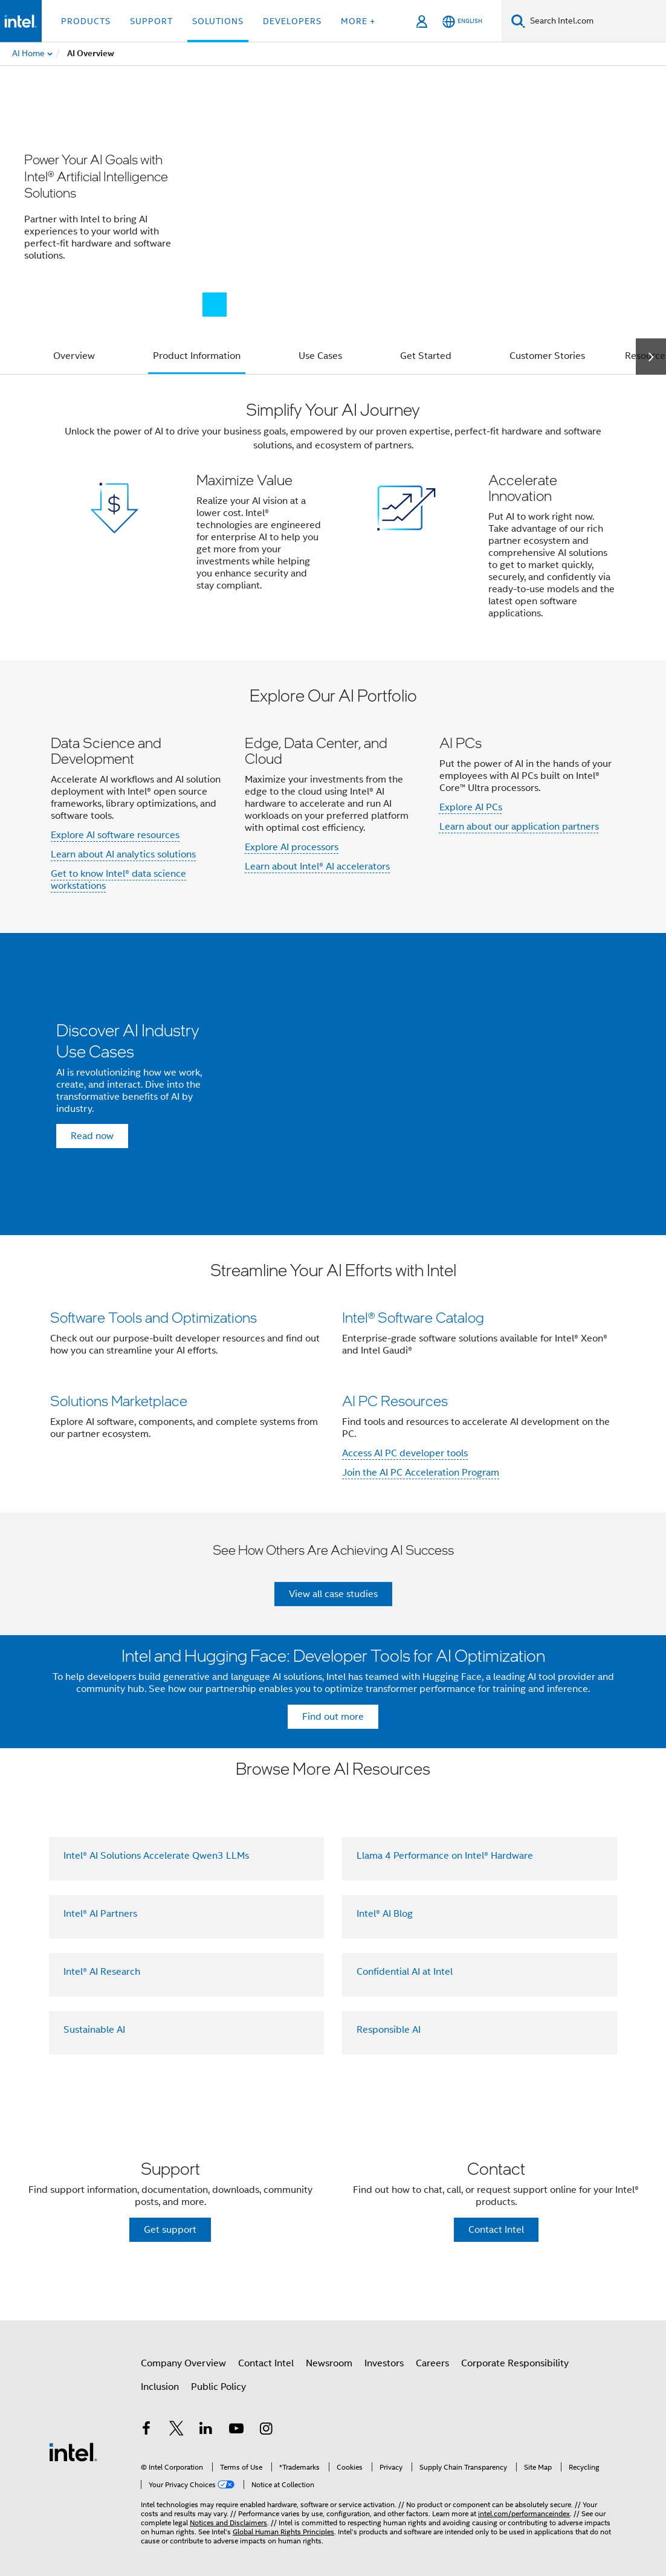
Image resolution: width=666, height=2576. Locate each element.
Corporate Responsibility (515, 2363)
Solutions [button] (218, 21)
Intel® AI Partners (100, 1914)
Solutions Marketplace (118, 1400)
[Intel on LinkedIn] (206, 2430)
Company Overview (183, 2363)
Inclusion (160, 2387)
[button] (333, 517)
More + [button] (358, 21)
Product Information (197, 356)
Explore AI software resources (115, 835)
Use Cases (320, 356)
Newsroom (329, 2363)
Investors (384, 2363)
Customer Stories (547, 356)
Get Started (425, 356)
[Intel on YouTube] (236, 2430)
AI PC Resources (395, 1400)
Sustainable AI (94, 2030)
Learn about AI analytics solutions (123, 854)
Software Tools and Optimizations (153, 1317)
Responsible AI (389, 2030)
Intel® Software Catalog (413, 1317)
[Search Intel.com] (595, 21)
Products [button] (86, 21)
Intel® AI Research (101, 1972)
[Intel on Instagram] (266, 2430)
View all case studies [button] (333, 1594)
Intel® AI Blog (385, 1914)
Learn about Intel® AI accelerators (317, 866)
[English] (462, 21)
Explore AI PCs (470, 807)
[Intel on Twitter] (176, 2430)
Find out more (333, 1717)
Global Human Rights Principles (283, 2531)
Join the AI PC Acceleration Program (420, 1473)
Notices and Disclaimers (228, 2522)
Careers (432, 2363)
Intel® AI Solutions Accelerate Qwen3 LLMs (156, 1856)
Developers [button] (292, 21)
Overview (74, 356)
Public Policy (218, 2387)
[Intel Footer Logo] (73, 2451)
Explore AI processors (291, 847)
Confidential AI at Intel (405, 1972)
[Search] (518, 20)
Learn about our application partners (519, 827)
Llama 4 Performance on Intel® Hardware (445, 1856)
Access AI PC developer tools (405, 1453)
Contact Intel (266, 2363)
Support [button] (151, 21)
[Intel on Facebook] (146, 2430)
